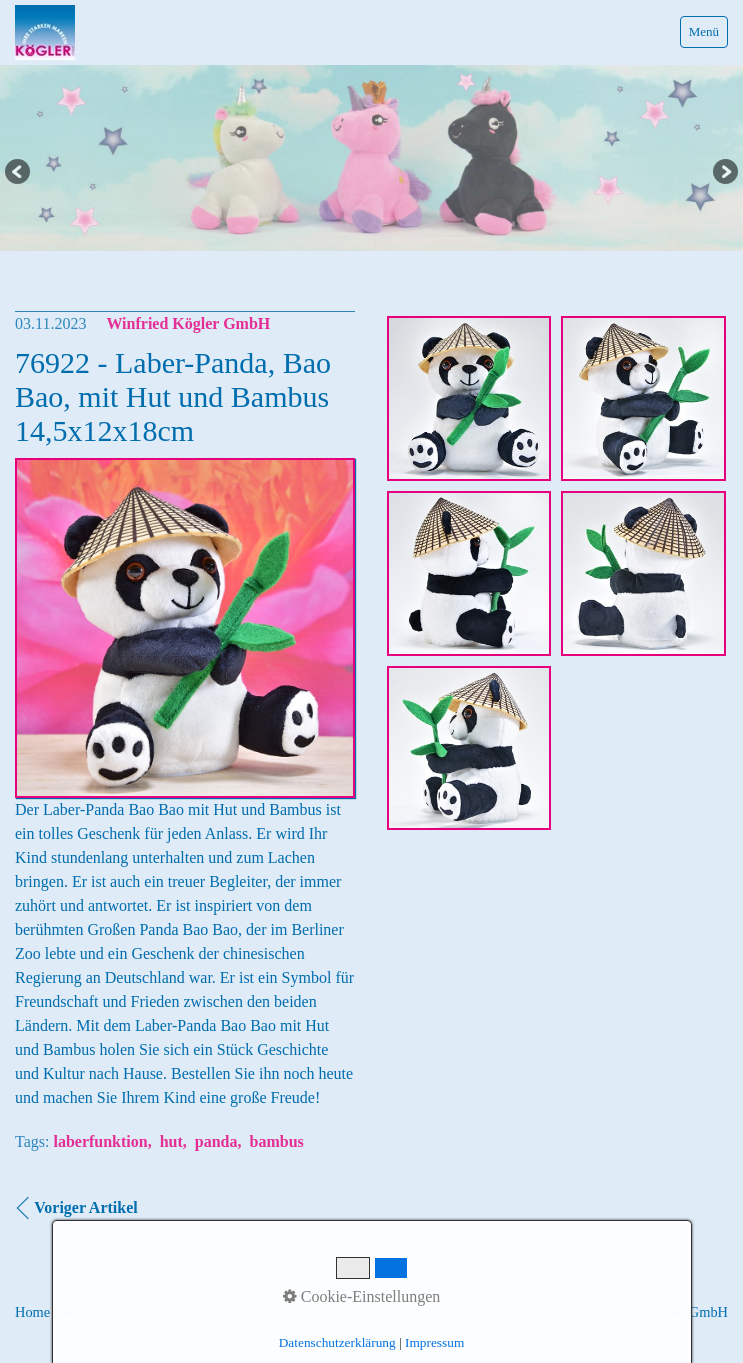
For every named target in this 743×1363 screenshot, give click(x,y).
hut (171, 1141)
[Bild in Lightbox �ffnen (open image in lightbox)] (469, 398)
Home (32, 1312)
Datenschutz (236, 1312)
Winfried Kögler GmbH (188, 323)
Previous (19, 173)
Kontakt (87, 1312)
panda (216, 1141)
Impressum (156, 1312)
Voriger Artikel (86, 1207)
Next (724, 173)
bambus (277, 1141)
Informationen (327, 1312)
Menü (704, 31)
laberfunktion (100, 1141)
